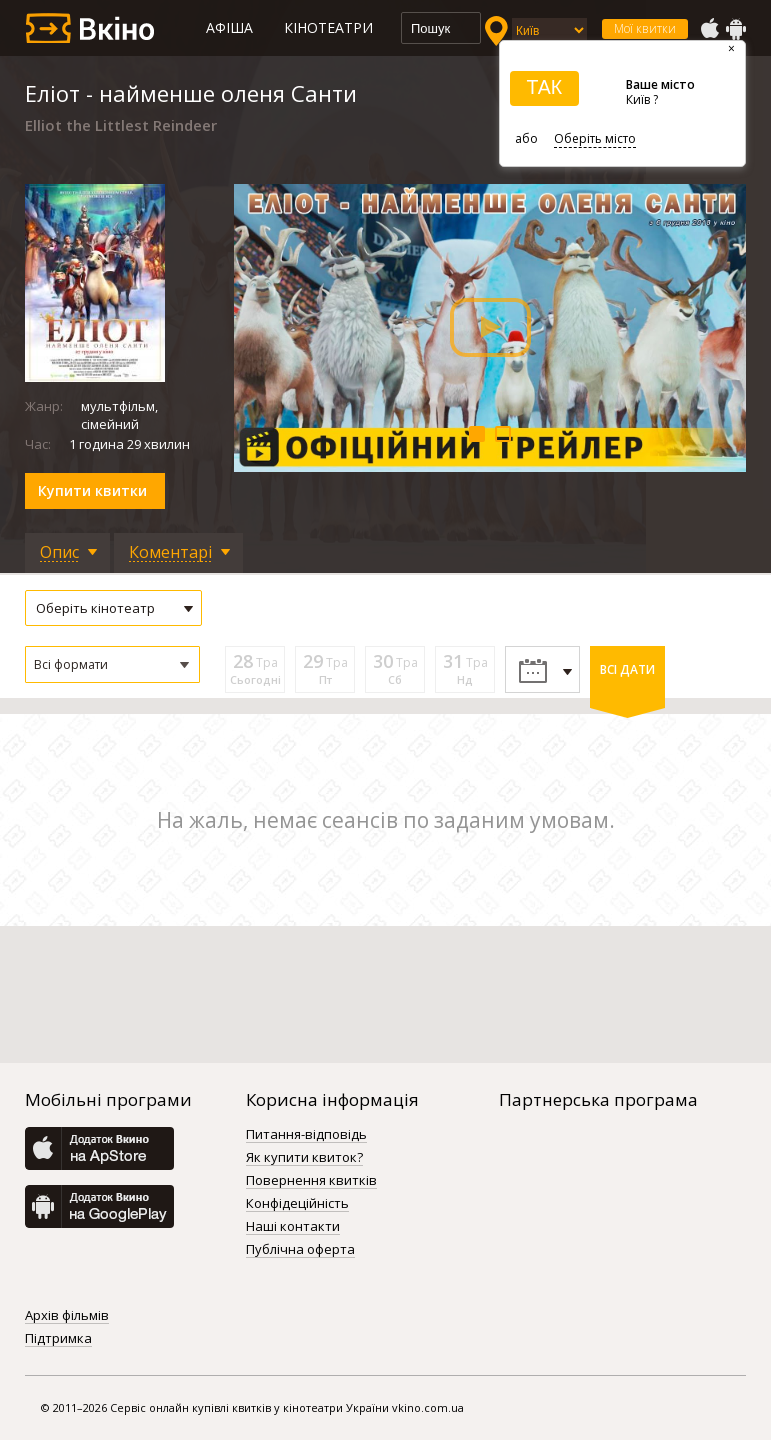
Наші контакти (293, 1227)
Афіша (229, 27)
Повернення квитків (311, 1181)
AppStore (709, 29)
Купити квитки (92, 490)
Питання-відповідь (306, 1135)
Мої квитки (645, 28)
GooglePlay (736, 29)
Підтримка (58, 1339)
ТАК (544, 87)
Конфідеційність (297, 1204)
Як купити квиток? (304, 1158)
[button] (112, 664)
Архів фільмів (67, 1316)
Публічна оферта (300, 1250)
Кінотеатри (328, 27)
